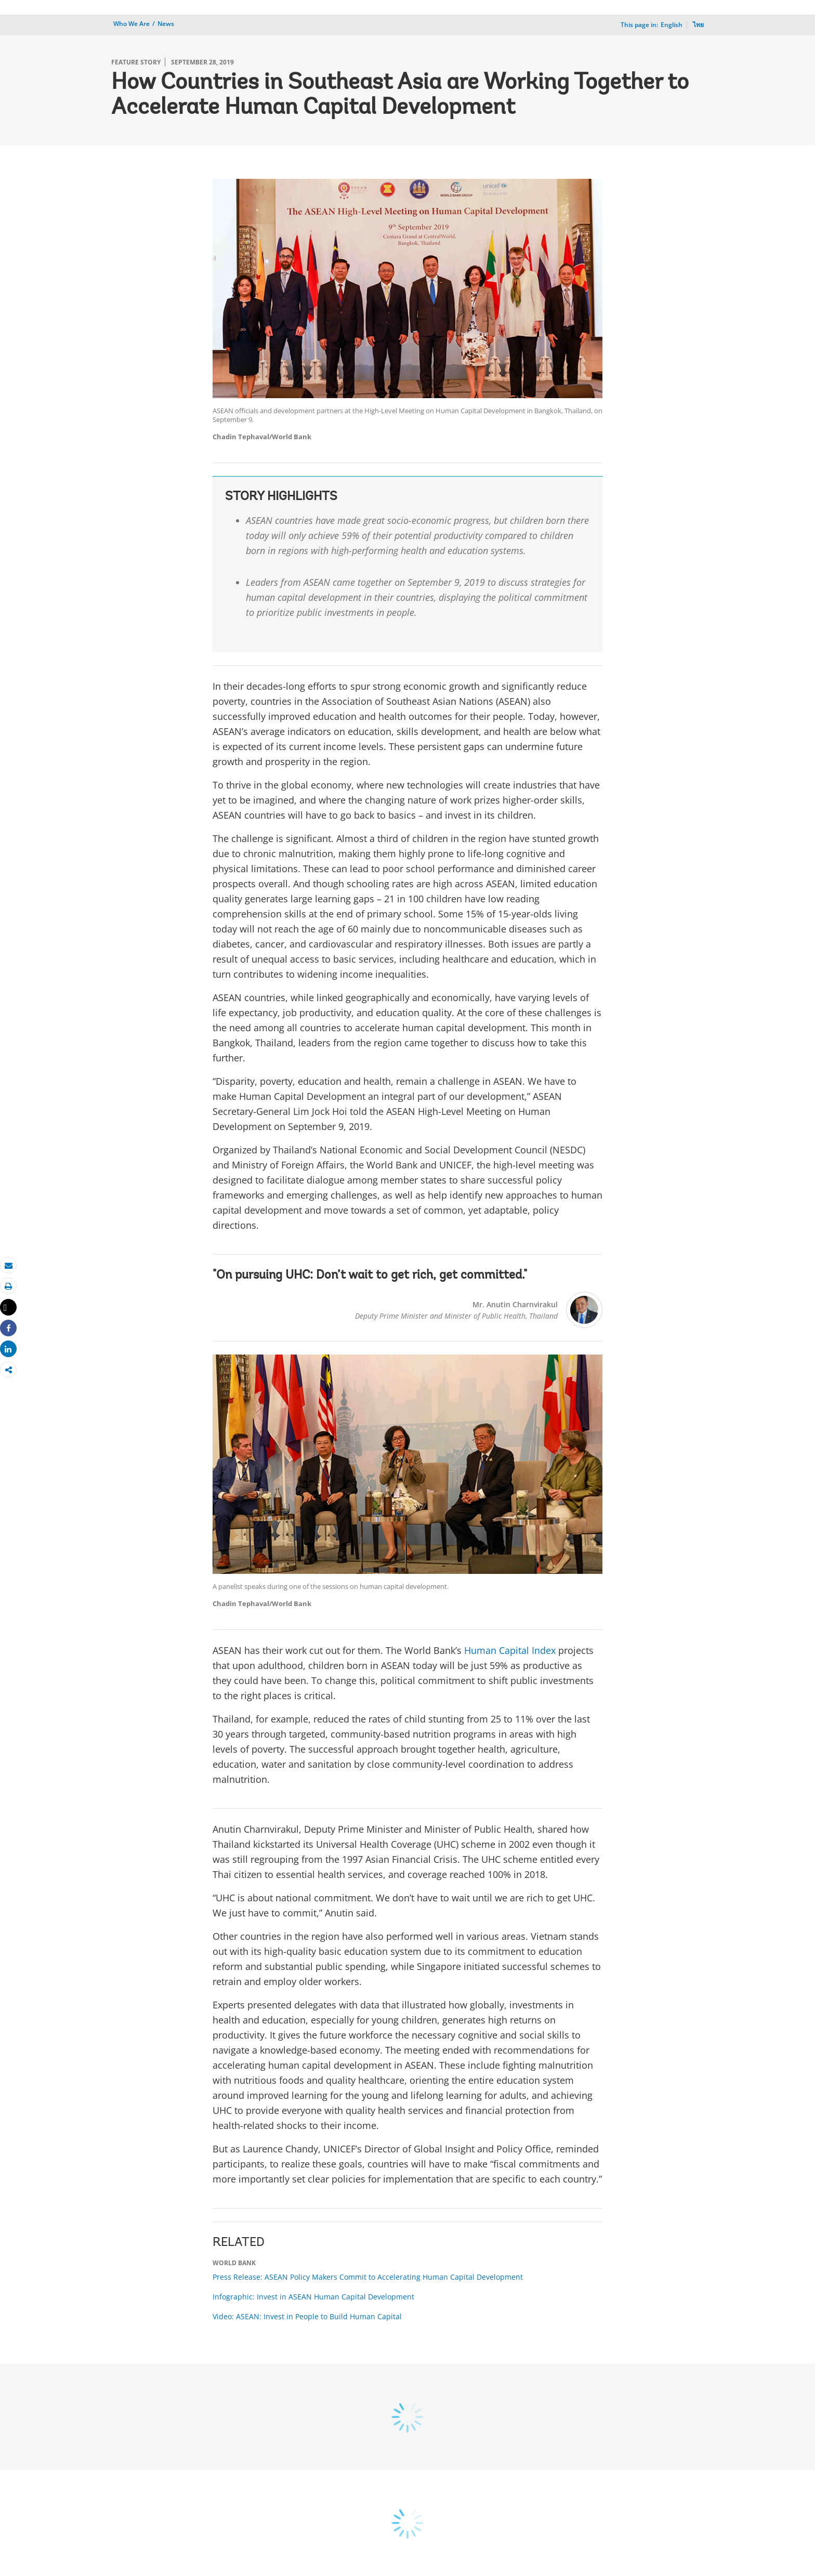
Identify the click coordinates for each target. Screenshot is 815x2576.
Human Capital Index (510, 1650)
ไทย (698, 24)
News (165, 23)
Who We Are (131, 23)
